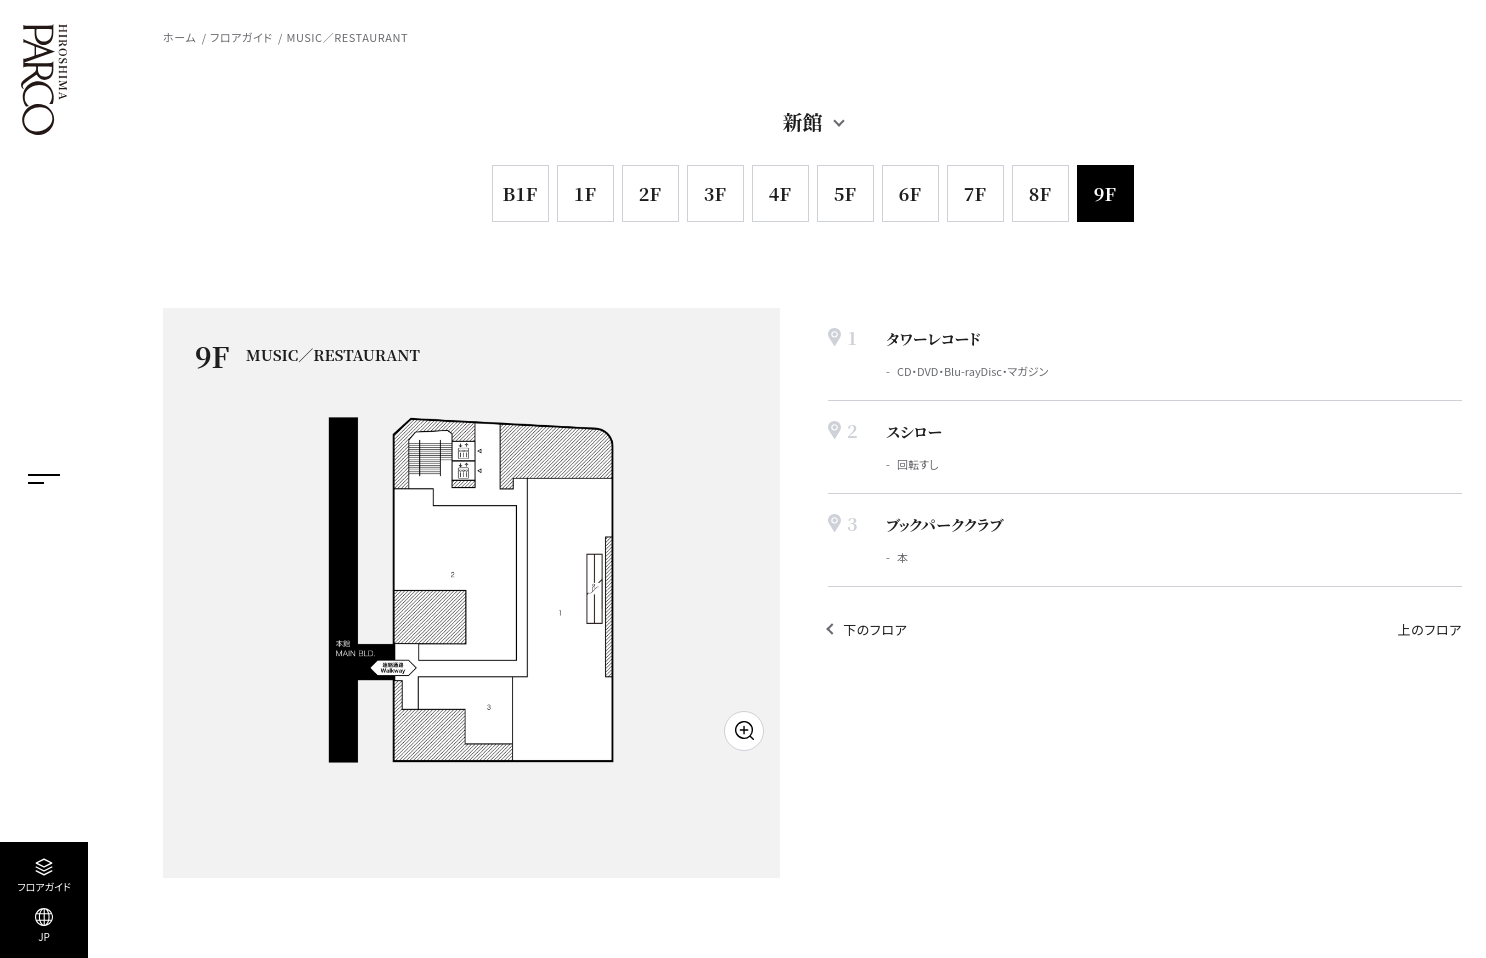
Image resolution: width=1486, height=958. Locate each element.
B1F (519, 193)
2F (650, 193)
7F (975, 193)
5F (845, 193)
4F (780, 193)
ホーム (179, 37)
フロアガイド (241, 37)
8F (1040, 193)
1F (585, 193)
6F (910, 193)
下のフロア (875, 629)
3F (715, 193)
